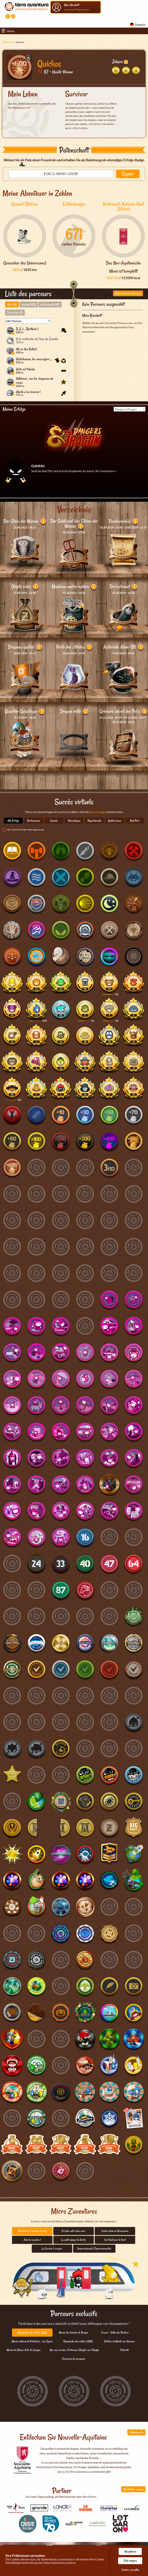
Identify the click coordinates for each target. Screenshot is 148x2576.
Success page (97, 812)
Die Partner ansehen (133, 2489)
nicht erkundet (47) (50, 304)
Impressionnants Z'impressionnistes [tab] (94, 2248)
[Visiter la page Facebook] (7, 16)
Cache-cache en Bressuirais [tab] (114, 2231)
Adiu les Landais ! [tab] (32, 2240)
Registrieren (83, 9)
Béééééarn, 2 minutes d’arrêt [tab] (32, 2231)
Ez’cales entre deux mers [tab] (74, 2231)
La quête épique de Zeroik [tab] (73, 2240)
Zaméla (54, 821)
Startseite (7, 42)
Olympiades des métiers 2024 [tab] (78, 2341)
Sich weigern (130, 2561)
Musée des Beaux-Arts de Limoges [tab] (24, 2350)
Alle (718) (12, 304)
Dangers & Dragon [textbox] (126, 409)
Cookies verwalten (130, 2570)
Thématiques (74, 821)
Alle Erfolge (13, 821)
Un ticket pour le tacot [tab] (115, 2240)
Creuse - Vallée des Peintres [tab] (115, 2332)
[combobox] (129, 409)
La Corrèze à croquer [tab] (52, 2248)
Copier (128, 174)
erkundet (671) (29, 304)
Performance (33, 821)
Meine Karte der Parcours (128, 293)
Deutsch (140, 24)
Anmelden (69, 9)
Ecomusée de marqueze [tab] (73, 2359)
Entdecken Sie (136, 2432)
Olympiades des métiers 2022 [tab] (32, 2332)
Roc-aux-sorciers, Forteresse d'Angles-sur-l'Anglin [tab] (74, 2350)
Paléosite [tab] (124, 2350)
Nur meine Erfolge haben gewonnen (25, 829)
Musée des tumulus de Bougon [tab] (73, 2332)
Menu (8, 31)
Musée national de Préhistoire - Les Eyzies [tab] (32, 2341)
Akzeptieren (130, 2551)
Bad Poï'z (135, 821)
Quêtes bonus (114, 821)
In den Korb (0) (15, 312)
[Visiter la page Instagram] (13, 16)
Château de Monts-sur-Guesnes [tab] (119, 2341)
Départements (94, 821)
